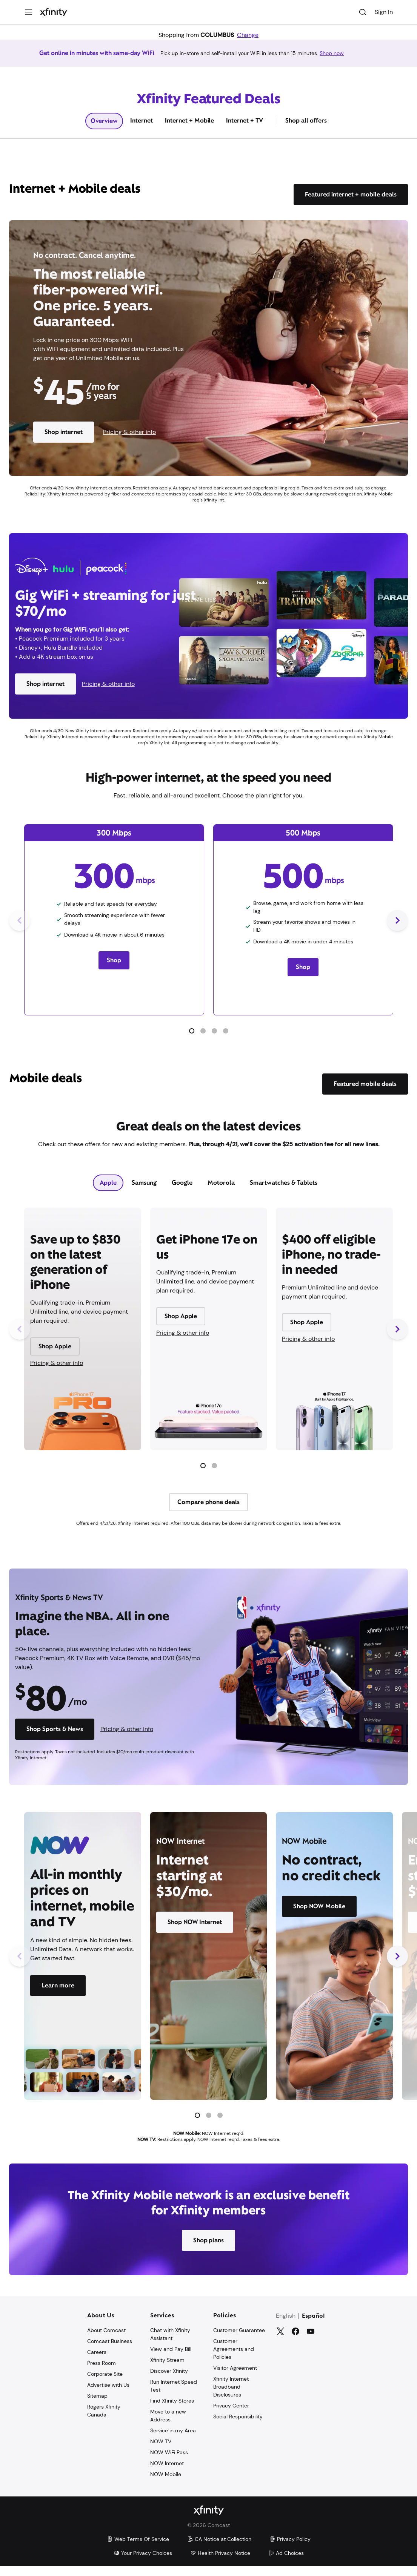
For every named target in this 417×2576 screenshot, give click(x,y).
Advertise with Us (108, 2394)
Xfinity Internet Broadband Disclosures (231, 2396)
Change (248, 35)
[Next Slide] (397, 929)
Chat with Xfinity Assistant (170, 2344)
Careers (96, 2361)
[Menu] (29, 12)
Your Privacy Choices (143, 2562)
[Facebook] (295, 2341)
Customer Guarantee (239, 2340)
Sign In (384, 12)
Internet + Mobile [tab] (189, 130)
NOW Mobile (165, 2484)
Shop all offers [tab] (306, 130)
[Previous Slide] (19, 929)
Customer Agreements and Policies (233, 2359)
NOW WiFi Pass (169, 2462)
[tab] (108, 1192)
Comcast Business (109, 2351)
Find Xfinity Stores (172, 2410)
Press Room (101, 2372)
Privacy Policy (290, 2548)
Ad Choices (286, 2562)
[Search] (363, 12)
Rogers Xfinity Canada (103, 2420)
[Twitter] (280, 2341)
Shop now (340, 58)
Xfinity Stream (167, 2369)
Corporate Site (105, 2383)
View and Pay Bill (170, 2358)
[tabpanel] (208, 1375)
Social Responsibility (238, 2426)
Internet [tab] (141, 130)
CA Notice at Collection (219, 2548)
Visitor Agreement (235, 2377)
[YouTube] (310, 2341)
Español (313, 2326)
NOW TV (160, 2451)
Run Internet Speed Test (173, 2395)
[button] (191, 1040)
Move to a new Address (168, 2425)
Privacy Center (231, 2415)
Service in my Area (173, 2440)
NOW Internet (167, 2473)
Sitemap (97, 2405)
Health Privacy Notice (220, 2562)
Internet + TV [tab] (244, 130)
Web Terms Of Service (138, 2548)
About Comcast (106, 2340)
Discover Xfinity (169, 2380)
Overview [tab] (104, 131)
